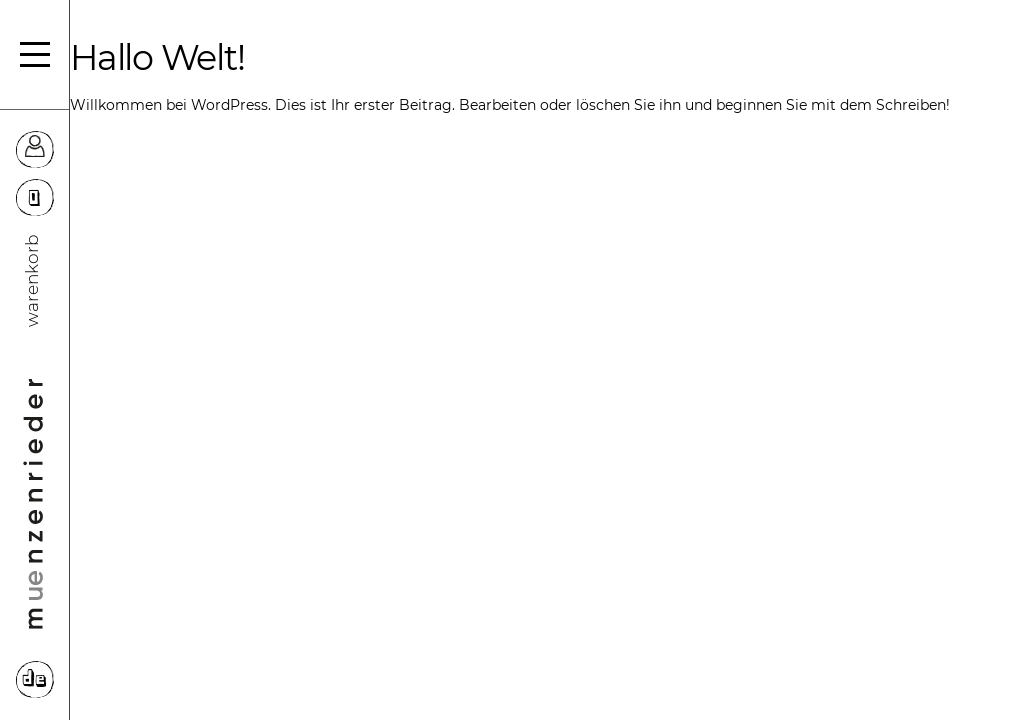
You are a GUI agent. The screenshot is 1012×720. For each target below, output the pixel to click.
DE (34, 680)
